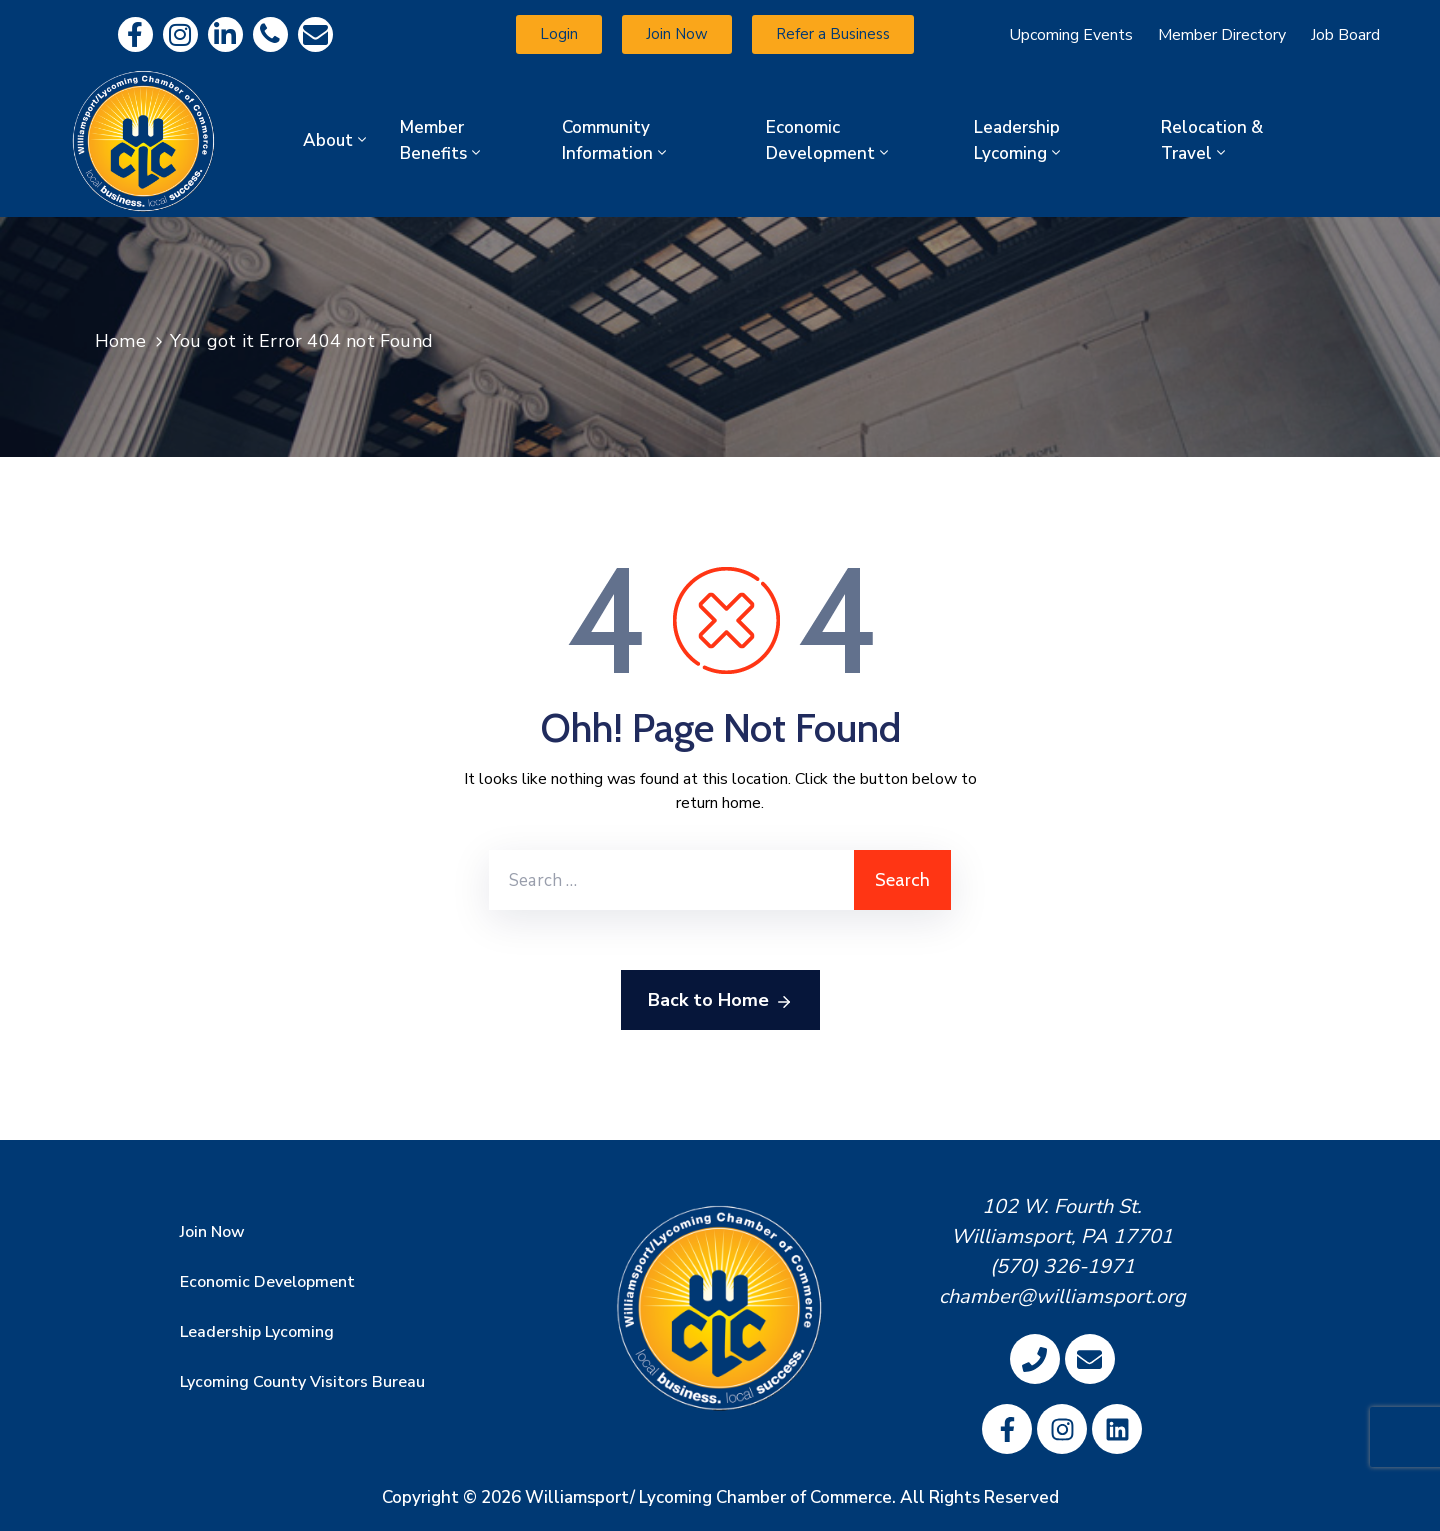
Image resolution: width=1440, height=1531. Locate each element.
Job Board (1345, 35)
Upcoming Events (1071, 35)
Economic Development (829, 140)
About (336, 140)
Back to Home (720, 1001)
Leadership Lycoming (1019, 140)
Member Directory (1222, 35)
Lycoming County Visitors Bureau (302, 1382)
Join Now (212, 1232)
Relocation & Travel (1212, 140)
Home (120, 341)
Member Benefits (442, 140)
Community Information (616, 140)
